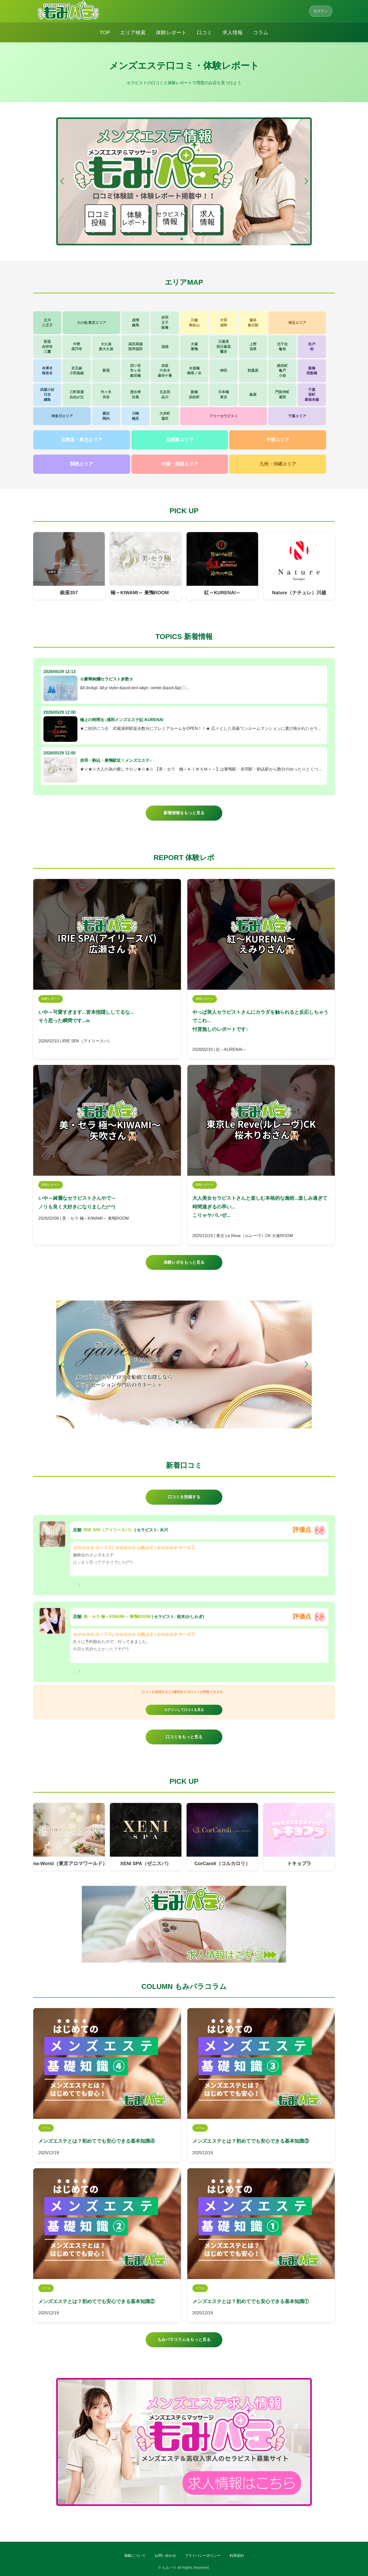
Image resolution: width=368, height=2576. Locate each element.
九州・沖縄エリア (277, 464)
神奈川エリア (62, 416)
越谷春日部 (253, 322)
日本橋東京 (223, 394)
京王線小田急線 (77, 370)
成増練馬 (135, 322)
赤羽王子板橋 (164, 322)
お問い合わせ (165, 2555)
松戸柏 (311, 346)
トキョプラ (299, 1863)
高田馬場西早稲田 (135, 346)
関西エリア (81, 464)
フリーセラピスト (223, 416)
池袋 (164, 347)
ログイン (321, 11)
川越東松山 (194, 322)
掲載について (135, 2555)
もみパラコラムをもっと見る (184, 2339)
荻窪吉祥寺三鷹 (47, 346)
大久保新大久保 (106, 346)
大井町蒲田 (164, 416)
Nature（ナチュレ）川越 (299, 592)
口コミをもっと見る (184, 1737)
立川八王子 (47, 322)
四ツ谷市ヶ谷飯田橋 (135, 371)
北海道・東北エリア (81, 439)
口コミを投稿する (184, 1497)
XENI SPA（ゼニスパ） (145, 1863)
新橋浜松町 (194, 394)
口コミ (204, 32)
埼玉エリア (297, 323)
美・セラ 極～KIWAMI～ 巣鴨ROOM (133, 592)
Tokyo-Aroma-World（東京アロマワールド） (62, 1863)
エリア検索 (133, 32)
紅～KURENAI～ (222, 592)
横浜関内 (106, 416)
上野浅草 (253, 346)
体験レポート (171, 32)
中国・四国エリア (179, 464)
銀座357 (69, 592)
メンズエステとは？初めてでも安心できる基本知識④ (96, 2141)
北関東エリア (179, 439)
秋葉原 (253, 370)
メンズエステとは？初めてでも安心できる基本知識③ (250, 2141)
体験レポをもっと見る (184, 1262)
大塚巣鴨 (194, 346)
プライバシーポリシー (203, 2555)
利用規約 (236, 2555)
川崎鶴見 (135, 416)
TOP (105, 32)
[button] (306, 181)
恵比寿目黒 (135, 394)
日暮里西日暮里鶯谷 (223, 346)
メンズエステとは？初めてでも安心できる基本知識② (96, 2301)
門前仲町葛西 (282, 394)
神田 (223, 370)
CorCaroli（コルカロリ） (222, 1863)
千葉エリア (297, 416)
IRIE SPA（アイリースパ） (108, 1530)
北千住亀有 (282, 346)
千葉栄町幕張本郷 (312, 395)
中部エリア (277, 439)
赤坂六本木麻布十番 (165, 371)
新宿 (106, 370)
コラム (260, 32)
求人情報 (232, 32)
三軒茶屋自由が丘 (77, 394)
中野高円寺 (76, 346)
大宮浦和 (223, 322)
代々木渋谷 (106, 394)
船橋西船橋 (311, 370)
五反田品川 (164, 394)
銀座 (253, 394)
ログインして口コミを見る (184, 1710)
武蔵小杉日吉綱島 (47, 395)
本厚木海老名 (47, 370)
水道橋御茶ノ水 (194, 370)
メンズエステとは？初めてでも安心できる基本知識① (250, 2301)
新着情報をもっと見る (184, 813)
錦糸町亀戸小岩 (282, 371)
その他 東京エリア (91, 323)
